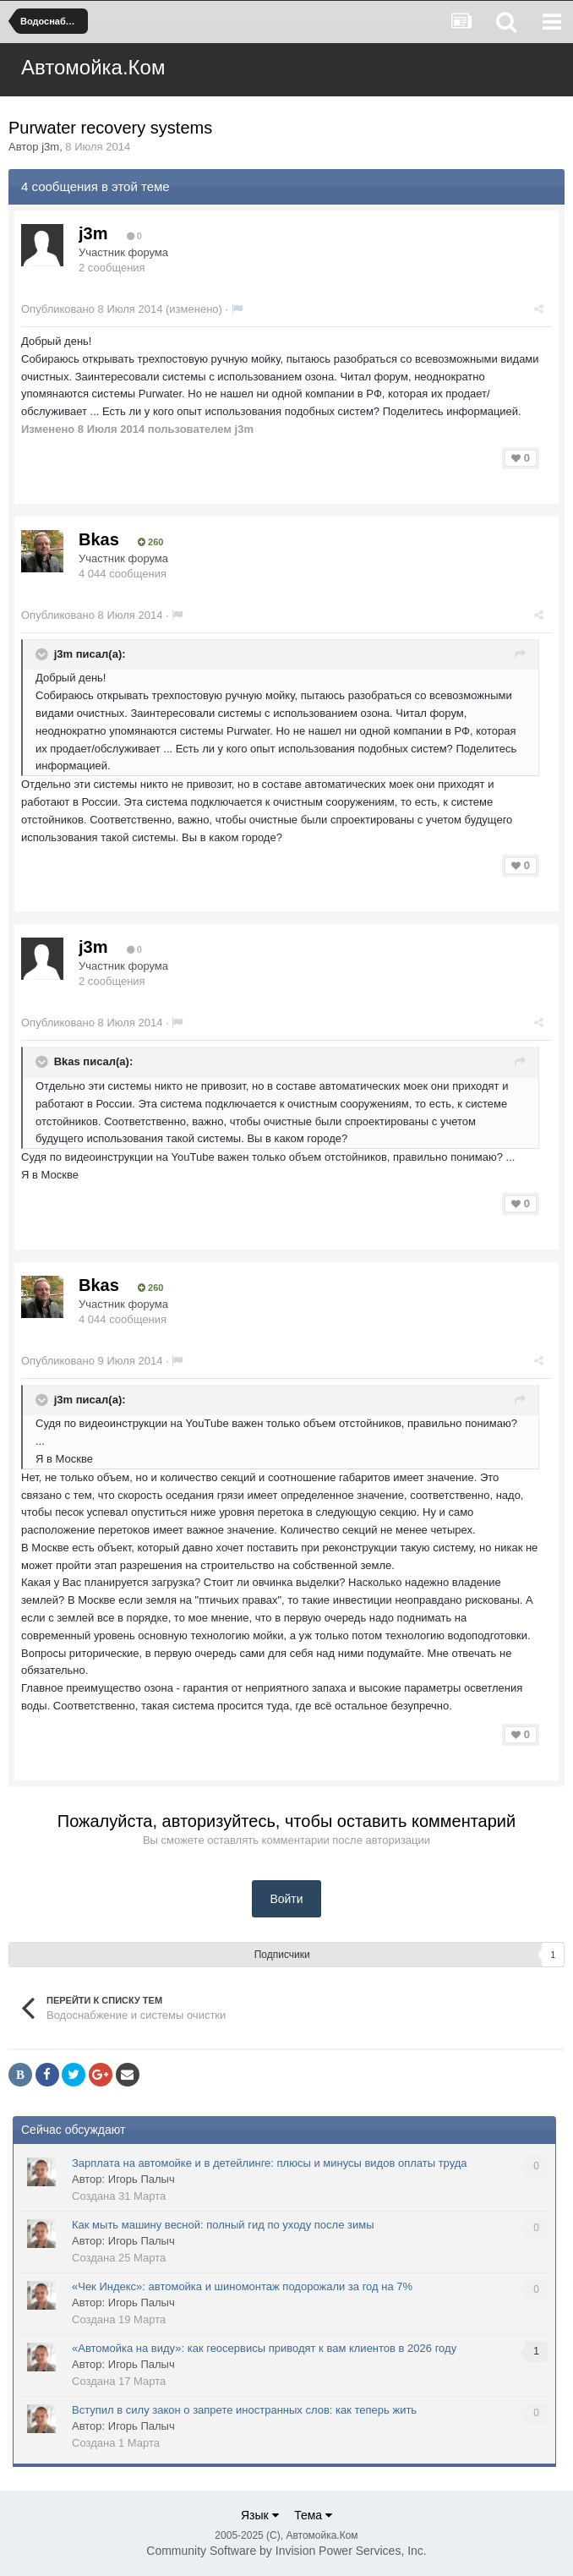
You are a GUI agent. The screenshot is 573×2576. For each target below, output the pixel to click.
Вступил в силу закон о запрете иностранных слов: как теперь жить (244, 2410)
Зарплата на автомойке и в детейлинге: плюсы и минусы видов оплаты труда (269, 2163)
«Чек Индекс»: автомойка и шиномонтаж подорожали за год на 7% (242, 2286)
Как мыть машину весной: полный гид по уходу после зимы (223, 2224)
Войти (286, 1899)
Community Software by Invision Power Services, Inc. (286, 2550)
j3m (50, 146)
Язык (260, 2515)
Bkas (99, 539)
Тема (313, 2515)
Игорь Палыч (141, 2179)
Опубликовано (91, 309)
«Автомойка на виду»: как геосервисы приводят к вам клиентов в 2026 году (264, 2348)
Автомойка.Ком (93, 67)
